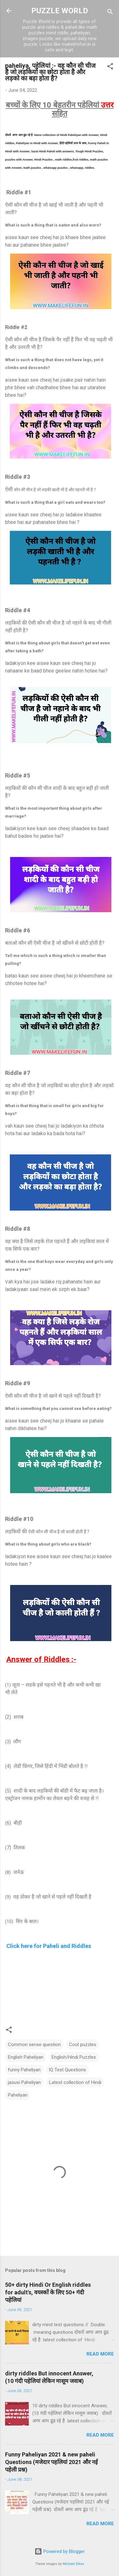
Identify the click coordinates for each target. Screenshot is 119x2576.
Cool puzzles (82, 2044)
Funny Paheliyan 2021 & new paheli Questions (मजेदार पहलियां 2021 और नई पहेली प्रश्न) (51, 2462)
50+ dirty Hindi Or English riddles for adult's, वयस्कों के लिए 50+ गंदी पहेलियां (48, 2292)
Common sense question (34, 2044)
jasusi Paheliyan (24, 2082)
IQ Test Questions (67, 2070)
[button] (110, 67)
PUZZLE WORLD (59, 10)
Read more (100, 2354)
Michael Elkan (73, 2564)
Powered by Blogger (59, 2551)
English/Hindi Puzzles (74, 2057)
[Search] (110, 12)
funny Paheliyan (24, 2070)
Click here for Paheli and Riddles (48, 1946)
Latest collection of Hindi (75, 2082)
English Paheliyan (25, 2057)
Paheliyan (18, 2095)
